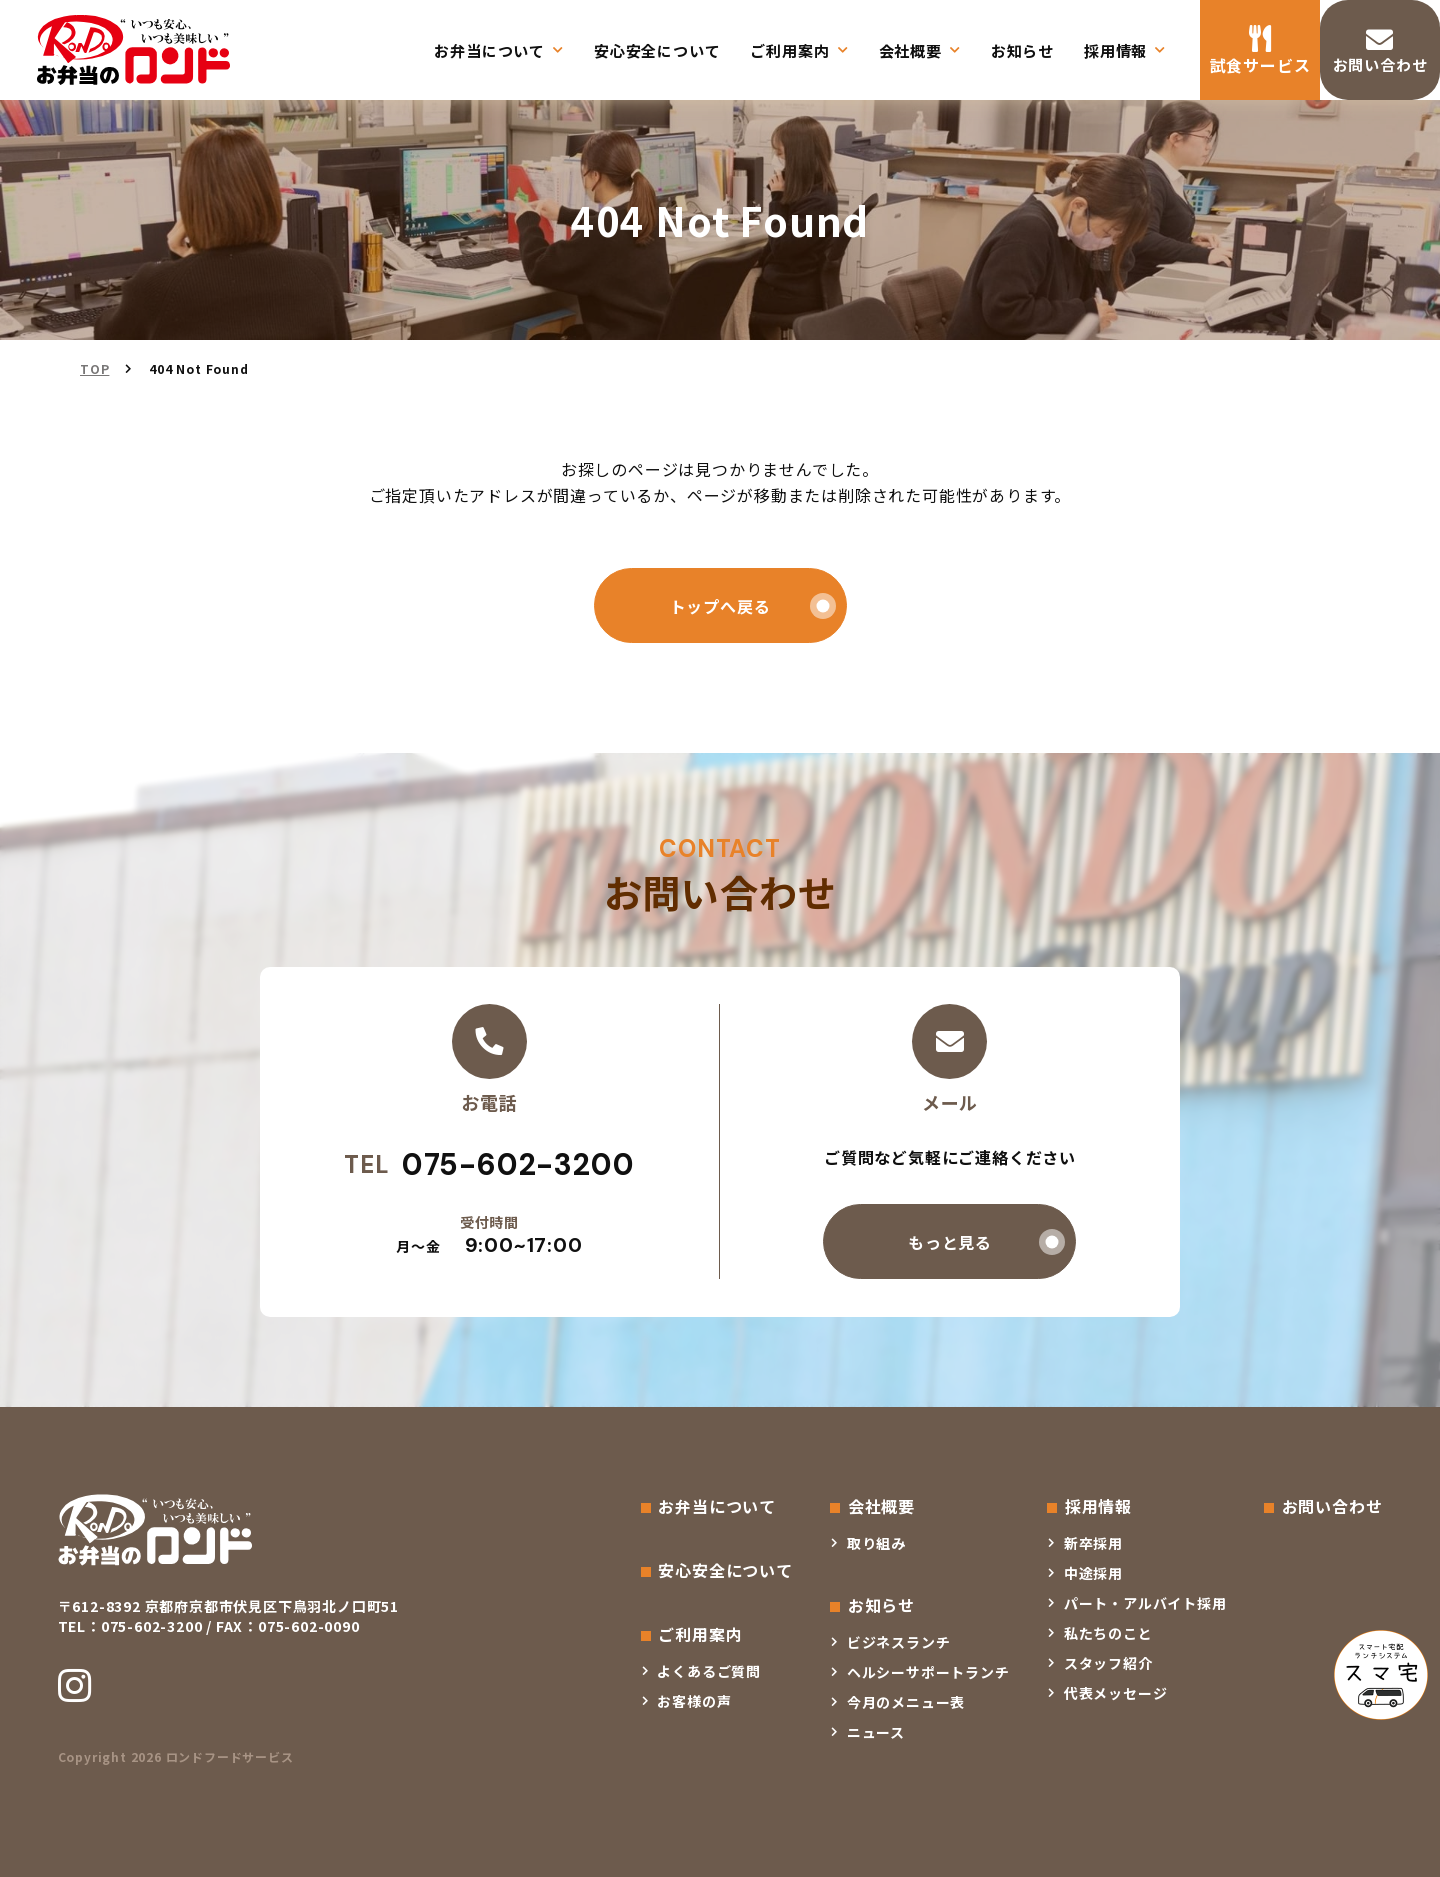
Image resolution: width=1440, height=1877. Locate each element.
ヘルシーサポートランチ (928, 1672)
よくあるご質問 (709, 1671)
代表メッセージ (1116, 1693)
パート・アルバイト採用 (1145, 1603)
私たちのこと (1108, 1633)
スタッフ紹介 (1108, 1663)
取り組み (876, 1543)
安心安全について (657, 50)
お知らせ (1022, 50)
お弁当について (489, 50)
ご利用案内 (789, 50)
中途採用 (1093, 1573)
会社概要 (910, 50)
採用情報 (1115, 50)
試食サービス (1260, 65)
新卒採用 (1093, 1543)
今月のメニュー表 (906, 1702)
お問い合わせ (1380, 65)
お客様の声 (694, 1701)
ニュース (876, 1732)
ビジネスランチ (899, 1642)
